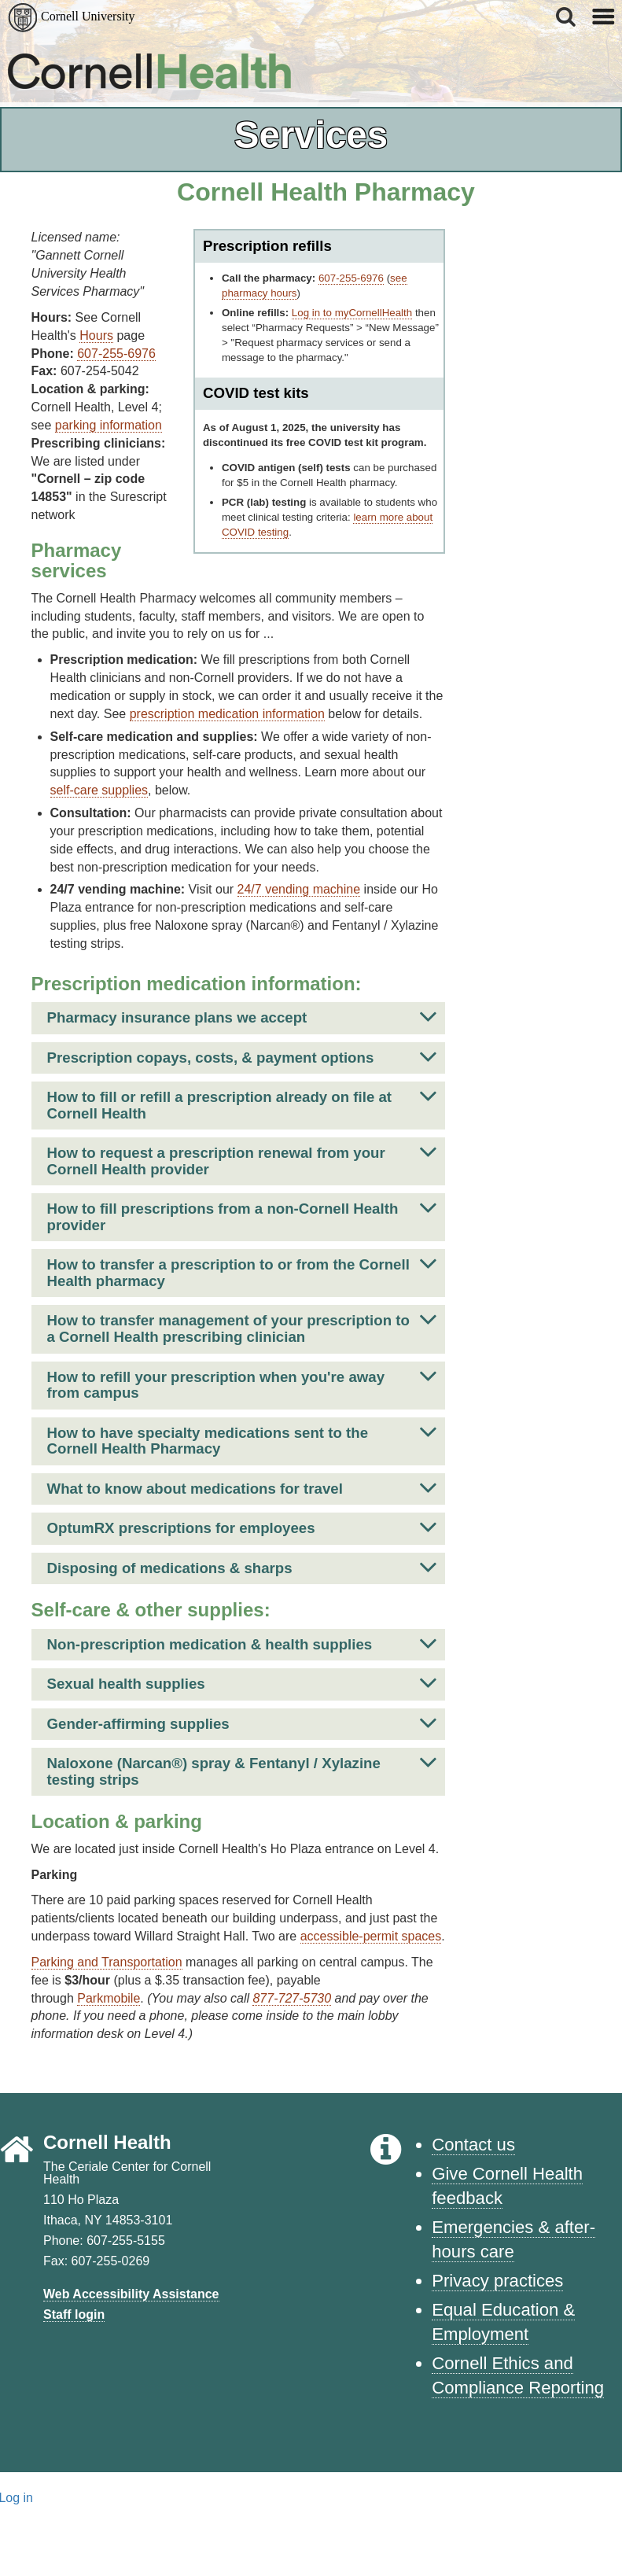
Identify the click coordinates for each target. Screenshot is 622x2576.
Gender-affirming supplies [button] (242, 1723)
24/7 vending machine (299, 889)
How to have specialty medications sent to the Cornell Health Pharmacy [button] (242, 1437)
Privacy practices (497, 2280)
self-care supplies (99, 790)
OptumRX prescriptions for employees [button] (242, 1527)
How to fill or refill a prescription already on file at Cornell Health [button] (242, 1102)
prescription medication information (227, 713)
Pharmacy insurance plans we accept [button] (242, 1016)
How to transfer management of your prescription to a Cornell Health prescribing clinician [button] (242, 1325)
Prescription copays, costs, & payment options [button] (242, 1056)
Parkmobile (108, 1998)
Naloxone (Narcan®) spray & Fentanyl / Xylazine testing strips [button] (242, 1768)
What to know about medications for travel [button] (242, 1487)
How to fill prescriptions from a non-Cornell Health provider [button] (242, 1213)
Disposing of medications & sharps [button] (242, 1567)
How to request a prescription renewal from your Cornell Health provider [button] (242, 1157)
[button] (567, 16)
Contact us (473, 2144)
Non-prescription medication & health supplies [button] (242, 1643)
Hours (96, 335)
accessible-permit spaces (371, 1936)
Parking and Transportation (106, 1962)
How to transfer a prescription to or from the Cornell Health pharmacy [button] (242, 1269)
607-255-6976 (351, 278)
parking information (108, 425)
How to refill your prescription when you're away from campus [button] (242, 1382)
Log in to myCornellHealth (352, 313)
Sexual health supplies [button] (242, 1682)
